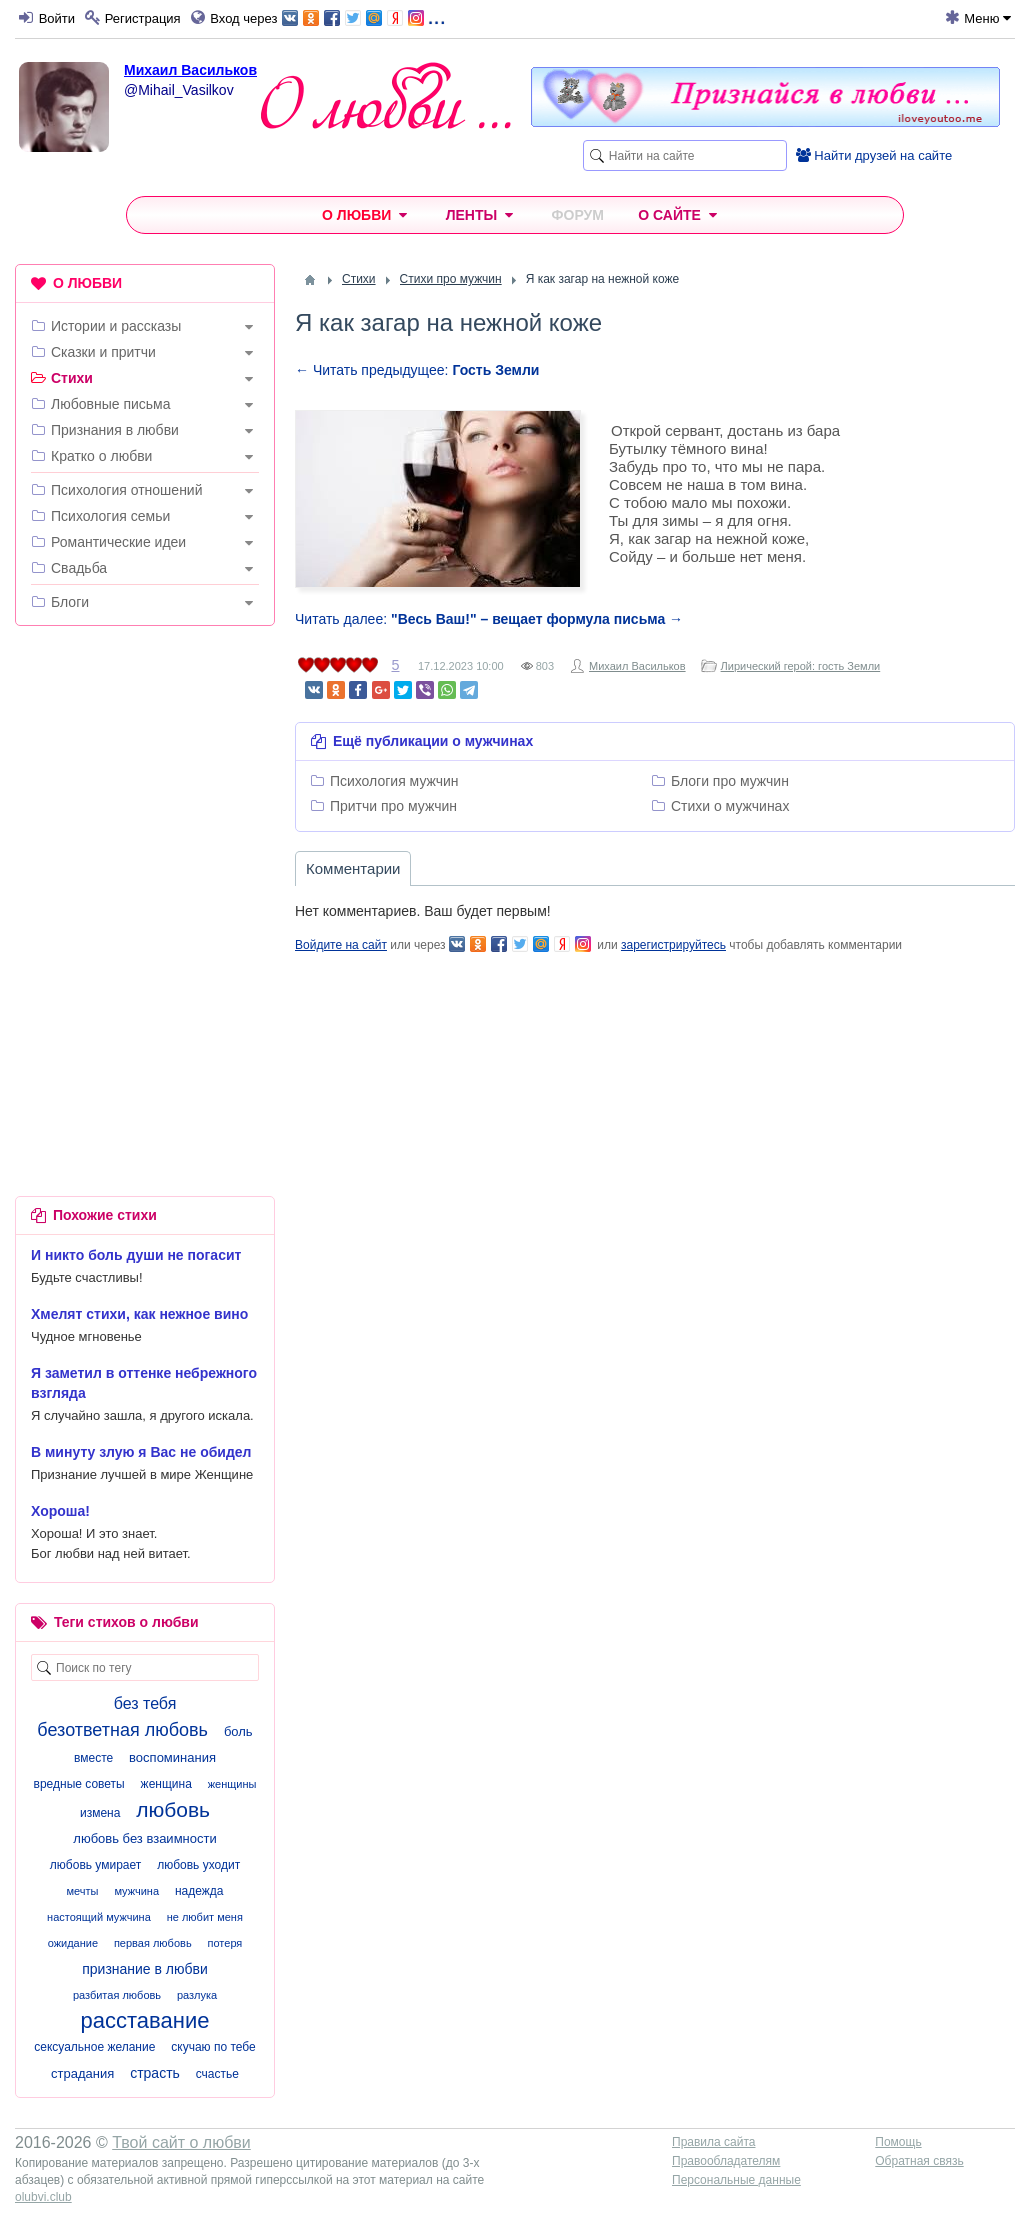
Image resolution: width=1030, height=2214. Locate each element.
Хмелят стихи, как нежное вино (139, 1314)
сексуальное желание (94, 2047)
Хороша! (60, 1511)
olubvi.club (43, 2197)
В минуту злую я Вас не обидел (141, 1452)
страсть (155, 2073)
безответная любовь (122, 1730)
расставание (145, 2020)
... (363, 16)
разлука (197, 1995)
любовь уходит (198, 1865)
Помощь (898, 2142)
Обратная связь (919, 2161)
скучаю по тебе (213, 2047)
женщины (232, 1784)
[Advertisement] (145, 771)
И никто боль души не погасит (136, 1255)
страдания (82, 2073)
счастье (217, 2074)
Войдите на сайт (341, 945)
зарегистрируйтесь (673, 945)
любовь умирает (95, 1865)
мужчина (136, 1891)
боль (238, 1731)
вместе (93, 1758)
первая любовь (153, 1943)
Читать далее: (489, 619)
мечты (83, 1891)
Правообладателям (726, 2161)
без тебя (145, 1703)
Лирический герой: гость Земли (801, 666)
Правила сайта (713, 2142)
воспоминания (172, 1757)
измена (100, 1813)
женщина (166, 1784)
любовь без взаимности (144, 1838)
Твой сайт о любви (181, 2142)
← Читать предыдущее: (417, 370)
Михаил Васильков (190, 70)
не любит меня (205, 1917)
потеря (225, 1943)
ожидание (73, 1943)
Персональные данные (736, 2180)
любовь (173, 1809)
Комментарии (353, 868)
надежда (199, 1891)
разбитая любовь (117, 1995)
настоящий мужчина (99, 1917)
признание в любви (145, 1969)
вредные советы (79, 1784)
